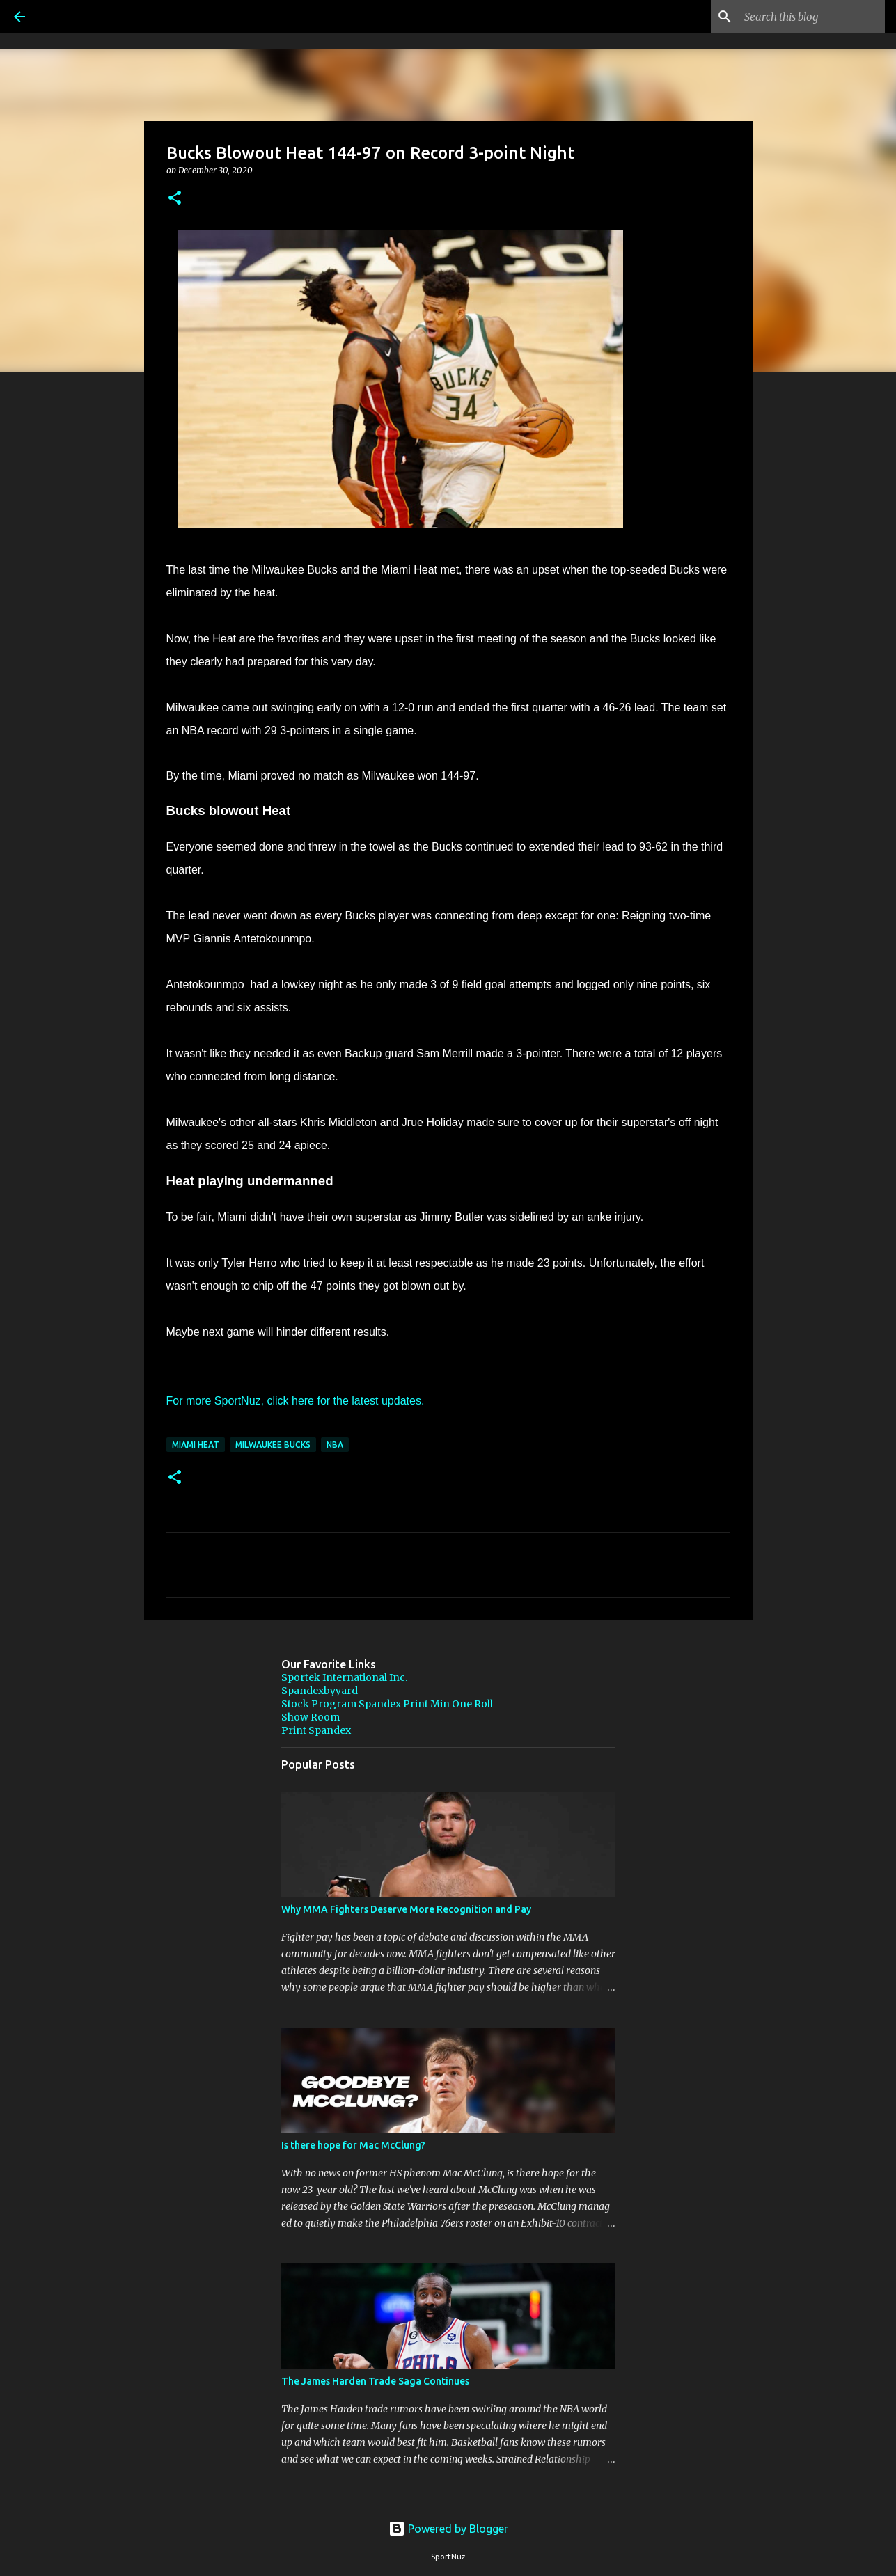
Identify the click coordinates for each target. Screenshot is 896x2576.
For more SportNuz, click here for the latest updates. (295, 1401)
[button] (174, 198)
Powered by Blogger (448, 2528)
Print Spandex (316, 1730)
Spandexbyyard (319, 1690)
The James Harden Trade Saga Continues (375, 2381)
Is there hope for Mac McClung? (353, 2145)
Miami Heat (195, 1444)
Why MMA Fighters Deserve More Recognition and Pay (406, 1909)
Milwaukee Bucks (273, 1444)
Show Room (310, 1717)
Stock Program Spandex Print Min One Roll (387, 1704)
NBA (335, 1444)
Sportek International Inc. (344, 1677)
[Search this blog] (812, 16)
